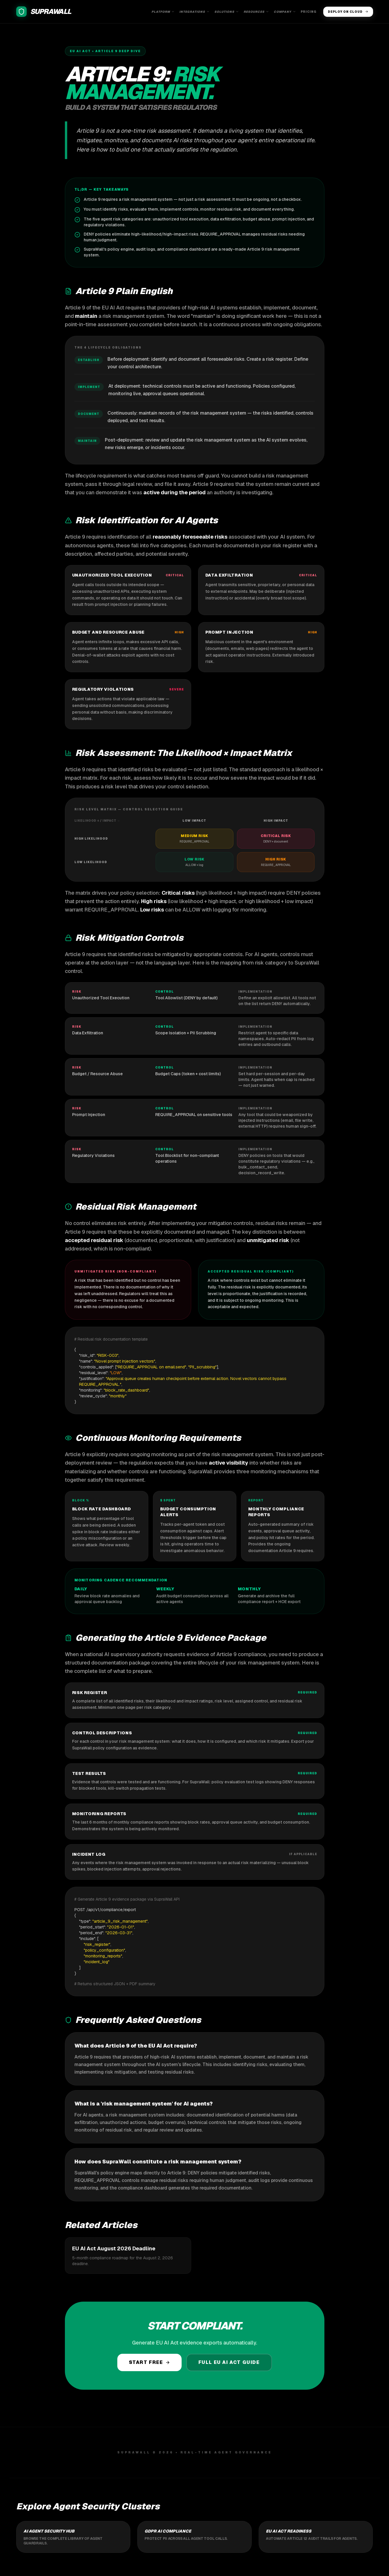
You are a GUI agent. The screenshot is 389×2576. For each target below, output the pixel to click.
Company (285, 12)
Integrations (194, 12)
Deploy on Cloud (348, 12)
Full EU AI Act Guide (229, 2362)
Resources (256, 12)
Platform (163, 12)
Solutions (226, 12)
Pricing (308, 12)
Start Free (149, 2362)
